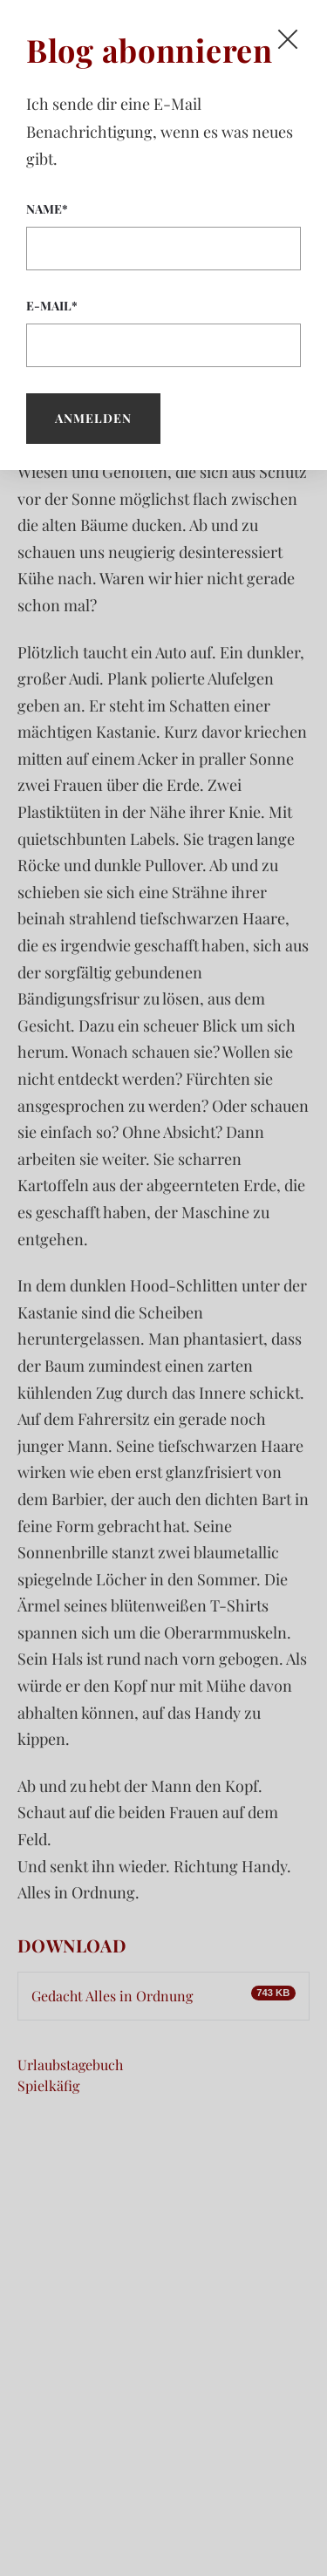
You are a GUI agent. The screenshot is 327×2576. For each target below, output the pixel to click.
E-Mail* (163, 332)
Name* (163, 235)
